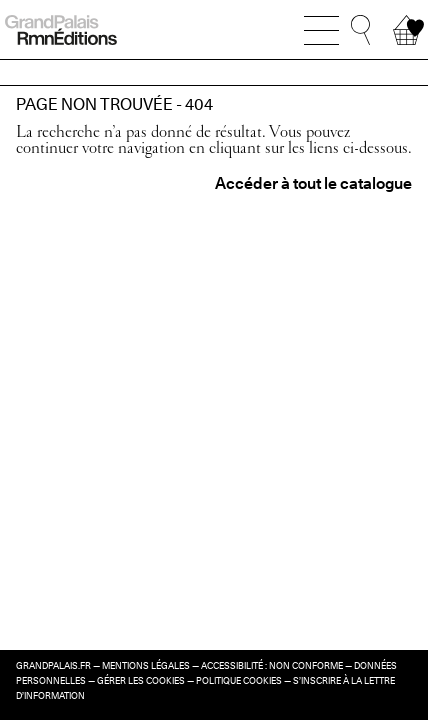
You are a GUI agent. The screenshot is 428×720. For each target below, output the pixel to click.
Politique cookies (239, 681)
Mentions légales (146, 666)
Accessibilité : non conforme (272, 666)
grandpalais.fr (53, 666)
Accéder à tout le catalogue (313, 183)
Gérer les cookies (141, 681)
